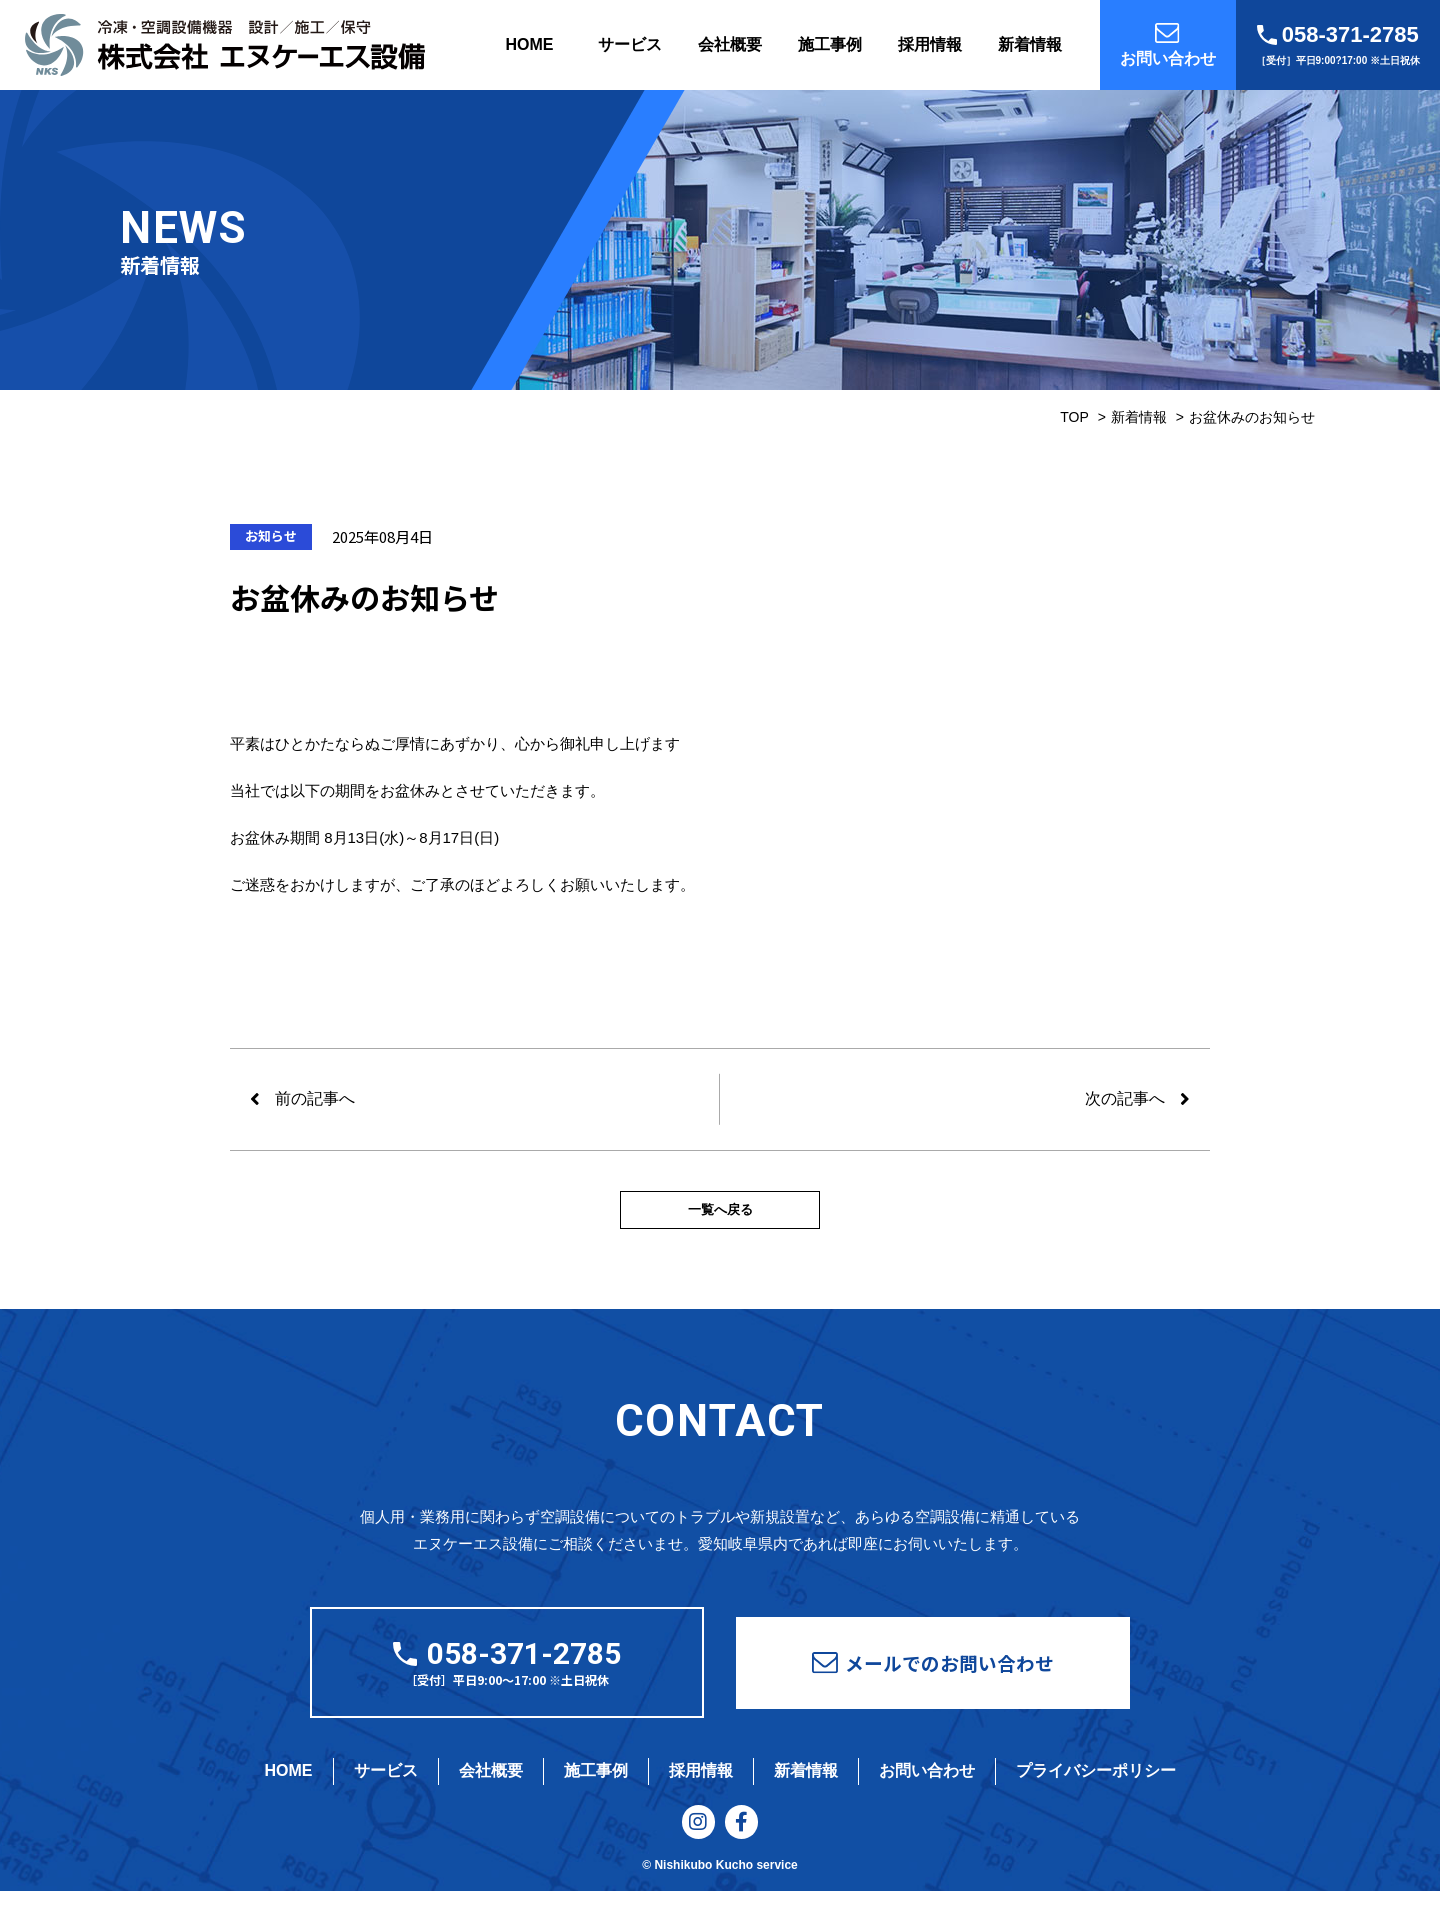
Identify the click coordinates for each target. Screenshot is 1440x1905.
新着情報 (1030, 44)
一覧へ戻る (720, 1214)
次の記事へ (1125, 1098)
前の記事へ (315, 1098)
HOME (530, 44)
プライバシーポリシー (1096, 1778)
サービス (630, 44)
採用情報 (930, 44)
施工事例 (830, 44)
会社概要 (730, 44)
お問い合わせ (927, 1778)
